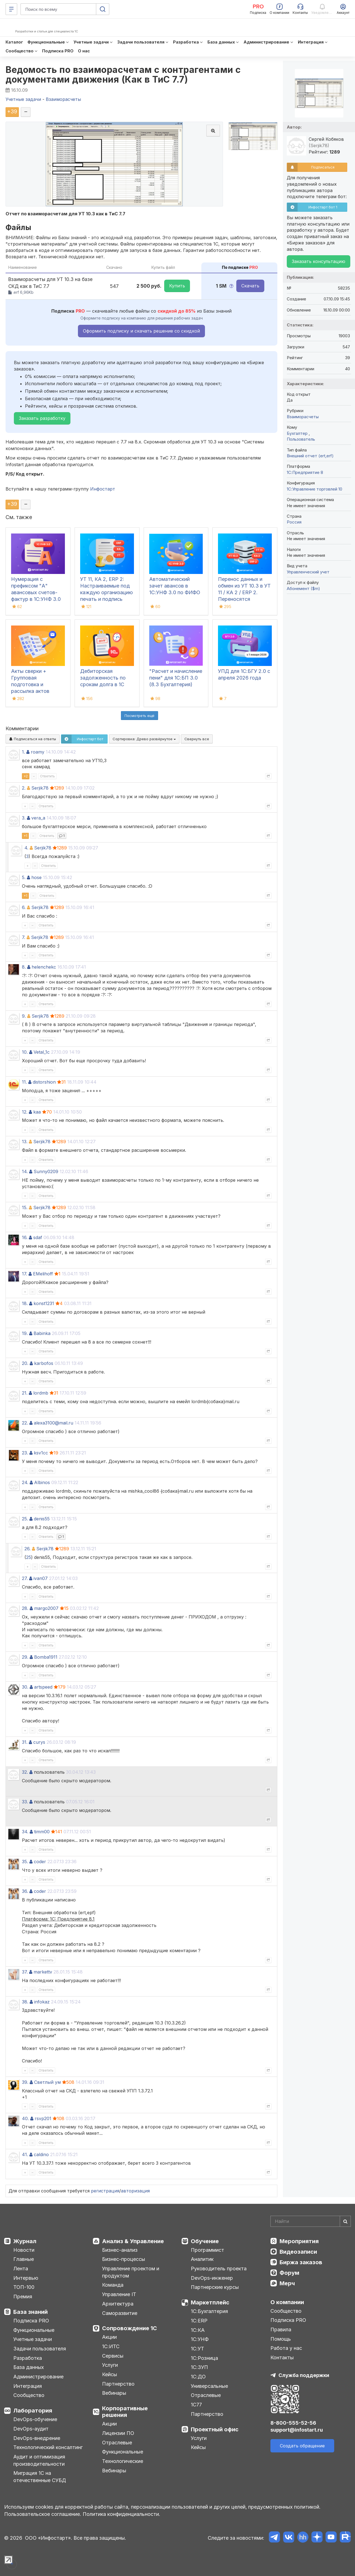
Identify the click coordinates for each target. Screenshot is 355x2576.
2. (24, 788)
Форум (289, 2272)
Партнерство (118, 2384)
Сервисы (112, 2356)
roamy (37, 752)
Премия (22, 2296)
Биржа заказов (301, 2262)
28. (25, 1608)
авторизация (135, 2191)
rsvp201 (43, 2118)
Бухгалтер (298, 433)
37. (25, 1972)
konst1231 (44, 1303)
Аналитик (202, 2259)
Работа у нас (286, 2348)
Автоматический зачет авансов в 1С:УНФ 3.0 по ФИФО (174, 585)
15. (24, 1207)
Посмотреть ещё (139, 715)
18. (25, 1303)
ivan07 (41, 1578)
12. (24, 1112)
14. (25, 1171)
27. (25, 1578)
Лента (20, 2268)
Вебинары (114, 2393)
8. (24, 967)
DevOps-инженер (212, 2278)
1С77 (196, 2404)
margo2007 (46, 1608)
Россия (294, 522)
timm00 (42, 1831)
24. (25, 1482)
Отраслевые (117, 2442)
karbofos (43, 1363)
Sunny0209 (46, 1171)
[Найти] (345, 2221)
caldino (41, 2154)
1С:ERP (199, 2321)
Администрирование (38, 2377)
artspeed (43, 1687)
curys (39, 1742)
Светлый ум (47, 2082)
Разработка (27, 2358)
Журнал (24, 2241)
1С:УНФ (200, 2339)
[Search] (310, 2221)
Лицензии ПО (118, 2433)
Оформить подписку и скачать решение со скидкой (141, 331)
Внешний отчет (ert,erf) (310, 455)
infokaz (42, 2002)
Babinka (42, 1333)
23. (25, 1453)
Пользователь (301, 439)
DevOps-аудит (31, 2429)
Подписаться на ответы (32, 739)
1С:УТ (197, 2349)
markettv (43, 1972)
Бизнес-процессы (123, 2259)
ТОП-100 (23, 2287)
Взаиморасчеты (303, 416)
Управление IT (119, 2294)
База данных (28, 2367)
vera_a (38, 818)
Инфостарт (102, 489)
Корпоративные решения (125, 2411)
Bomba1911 (45, 1657)
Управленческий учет (308, 572)
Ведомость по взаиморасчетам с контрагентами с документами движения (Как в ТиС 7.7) (123, 74)
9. (24, 1016)
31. (24, 1742)
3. (24, 818)
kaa (37, 1112)
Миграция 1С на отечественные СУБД (39, 2476)
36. (25, 1891)
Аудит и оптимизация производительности (39, 2460)
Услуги (110, 2365)
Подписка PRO (31, 2321)
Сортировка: (144, 739)
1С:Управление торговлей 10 (314, 489)
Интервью (25, 2278)
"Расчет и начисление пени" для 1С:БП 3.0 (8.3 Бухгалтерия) (175, 677)
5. (24, 877)
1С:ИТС (111, 2346)
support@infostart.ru (296, 2430)
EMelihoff (43, 1273)
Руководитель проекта (219, 2268)
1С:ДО (198, 2377)
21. (24, 1393)
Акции (109, 2337)
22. (25, 1423)
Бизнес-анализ (120, 2250)
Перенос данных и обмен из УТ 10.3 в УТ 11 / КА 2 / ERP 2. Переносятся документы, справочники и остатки (244, 599)
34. (25, 1831)
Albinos (42, 1482)
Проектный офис (215, 2429)
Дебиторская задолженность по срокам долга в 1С (103, 677)
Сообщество (28, 2395)
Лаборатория (32, 2410)
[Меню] (11, 9)
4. (26, 848)
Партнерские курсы (215, 2287)
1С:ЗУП (199, 2367)
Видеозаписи (298, 2251)
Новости (23, 2250)
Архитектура (117, 2304)
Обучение (205, 2241)
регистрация (105, 2191)
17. (24, 1273)
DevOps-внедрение (36, 2438)
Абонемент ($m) (303, 588)
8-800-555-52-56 (293, 2423)
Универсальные (209, 2386)
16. (24, 1237)
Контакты (282, 2357)
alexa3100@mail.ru (53, 1423)
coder (40, 1861)
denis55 (42, 1518)
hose (36, 877)
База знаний (30, 2312)
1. (23, 752)
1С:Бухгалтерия (209, 2311)
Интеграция (27, 2386)
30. (25, 1687)
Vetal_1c (42, 1052)
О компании (287, 2302)
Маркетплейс (210, 2302)
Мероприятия (299, 2241)
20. (25, 1363)
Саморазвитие (119, 2313)
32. (25, 1772)
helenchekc (44, 967)
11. (24, 1082)
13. (24, 1141)
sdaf (37, 1237)
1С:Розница (204, 2358)
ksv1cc (41, 1453)
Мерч (287, 2283)
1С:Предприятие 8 (305, 472)
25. (25, 1518)
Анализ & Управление (133, 2241)
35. (25, 1861)
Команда (112, 2285)
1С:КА (198, 2330)
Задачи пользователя (39, 2349)
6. (24, 907)
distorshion (44, 1082)
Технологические (122, 2461)
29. (25, 1657)
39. (25, 2082)
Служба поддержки (303, 2375)
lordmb (40, 1393)
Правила (280, 2329)
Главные (23, 2259)
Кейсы (109, 2374)
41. (25, 2154)
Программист (207, 2250)
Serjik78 (40, 788)
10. (25, 1052)
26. (27, 1548)
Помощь (280, 2339)
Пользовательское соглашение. (42, 2514)
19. (25, 1333)
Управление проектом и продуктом (130, 2272)
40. (25, 2118)
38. (25, 2002)
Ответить (47, 776)
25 (28, 1557)
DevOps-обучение (35, 2419)
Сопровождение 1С (129, 2328)
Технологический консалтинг (48, 2447)
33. (25, 1801)
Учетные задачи (32, 2339)
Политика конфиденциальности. (121, 2514)
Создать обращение (302, 2446)
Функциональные (33, 2330)
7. (23, 937)
